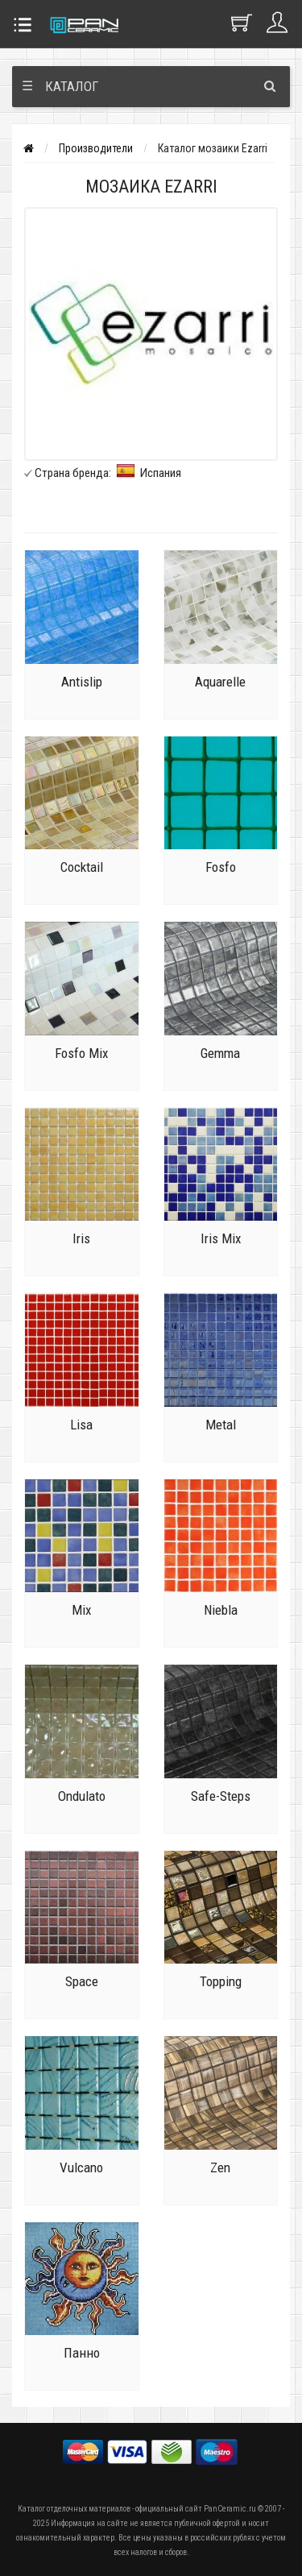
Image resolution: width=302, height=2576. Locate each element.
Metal (220, 1425)
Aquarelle (220, 682)
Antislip (81, 682)
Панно (82, 2353)
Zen (220, 2167)
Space (81, 1981)
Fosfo (220, 867)
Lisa (81, 1425)
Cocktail (81, 867)
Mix (81, 1610)
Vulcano (81, 2167)
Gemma (220, 1053)
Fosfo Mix (81, 1053)
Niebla (221, 1610)
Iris (81, 1238)
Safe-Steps (220, 1796)
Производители (96, 148)
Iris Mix (221, 1238)
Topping (221, 1981)
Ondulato (81, 1796)
